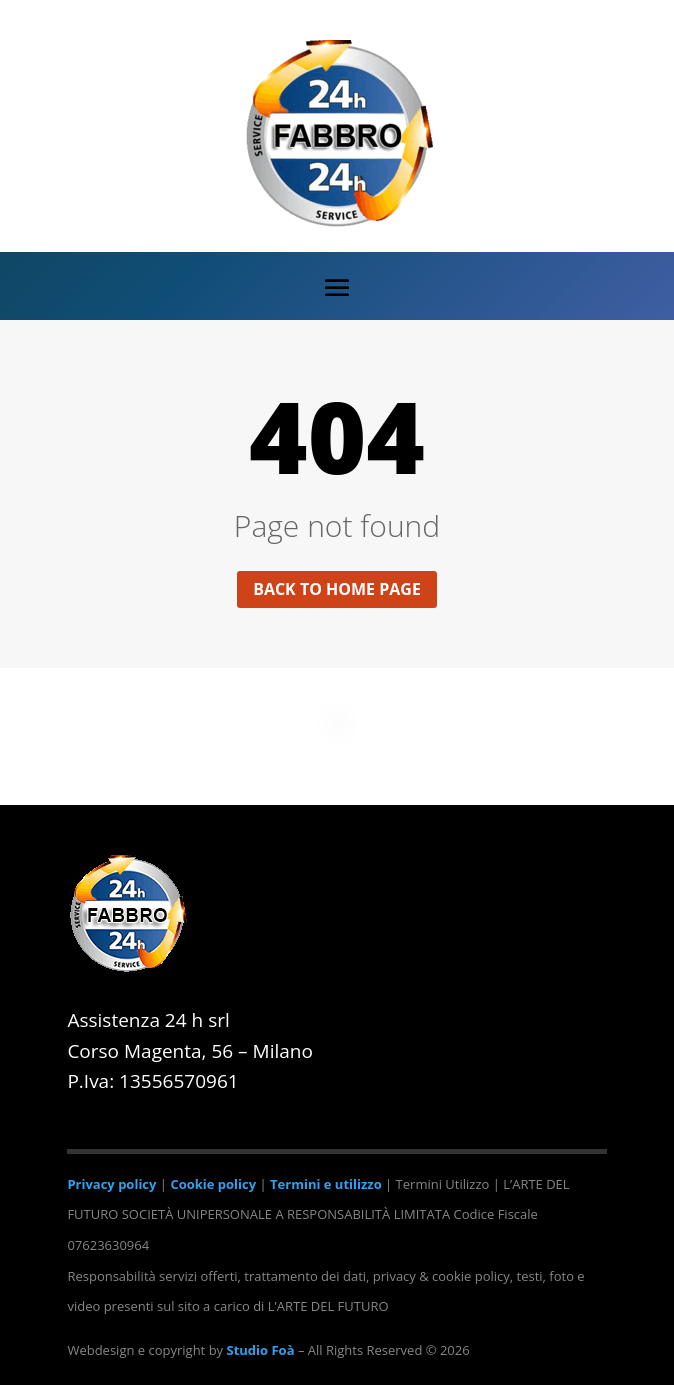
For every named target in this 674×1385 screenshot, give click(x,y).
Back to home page (337, 589)
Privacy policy (111, 1184)
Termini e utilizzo (326, 1184)
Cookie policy (213, 1184)
